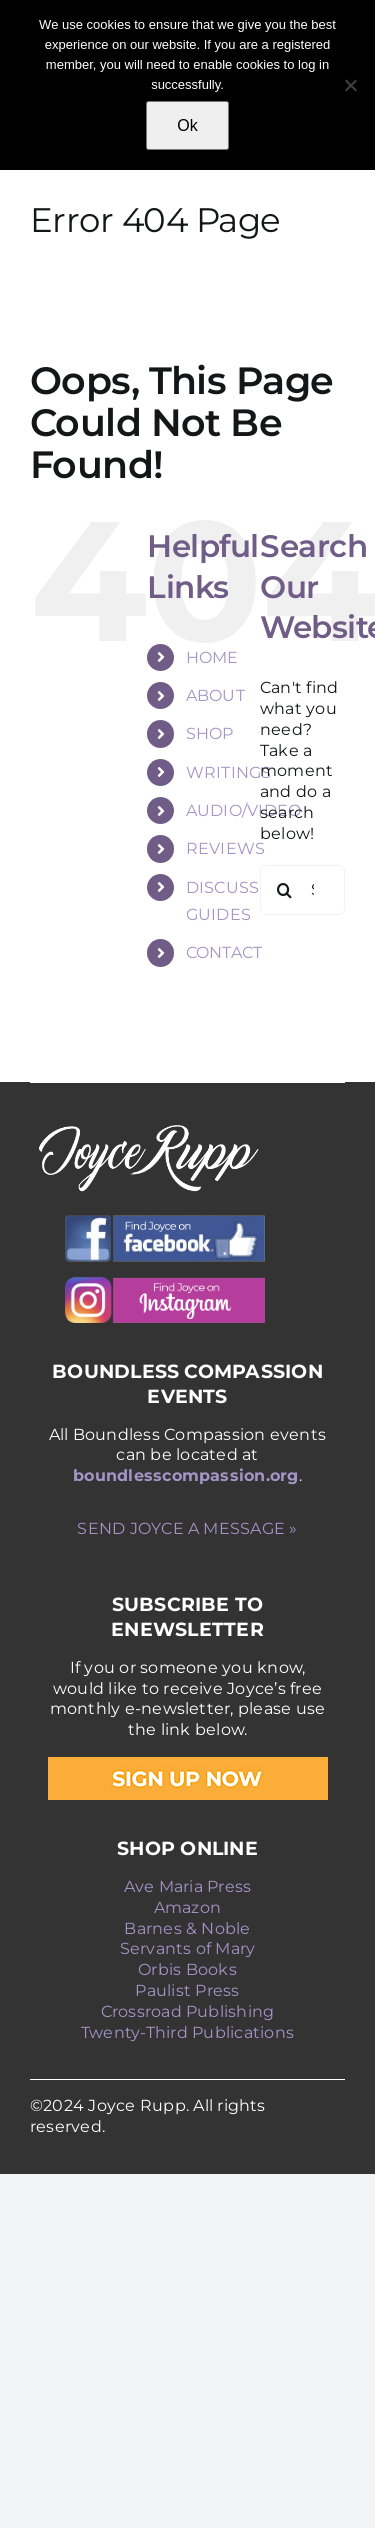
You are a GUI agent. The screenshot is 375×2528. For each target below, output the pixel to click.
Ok (187, 125)
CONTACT (224, 952)
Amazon (187, 1907)
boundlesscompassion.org (186, 1475)
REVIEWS (226, 848)
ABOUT (215, 695)
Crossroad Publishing (188, 2011)
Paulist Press (187, 1990)
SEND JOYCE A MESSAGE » (187, 1528)
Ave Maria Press (188, 1886)
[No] (350, 85)
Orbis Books (187, 1969)
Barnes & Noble (187, 1928)
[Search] (285, 890)
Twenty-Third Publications (187, 2032)
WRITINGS (229, 772)
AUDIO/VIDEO (244, 810)
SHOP (210, 733)
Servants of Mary (188, 1948)
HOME (212, 657)
